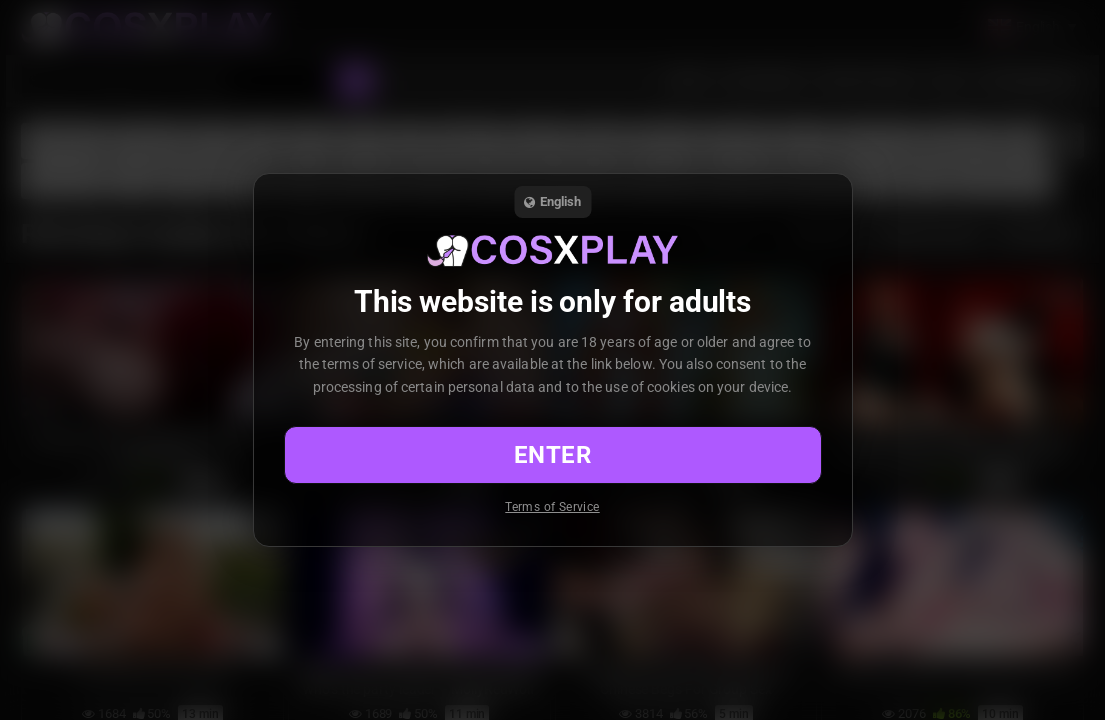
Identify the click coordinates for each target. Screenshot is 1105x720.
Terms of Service (552, 507)
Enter (552, 455)
